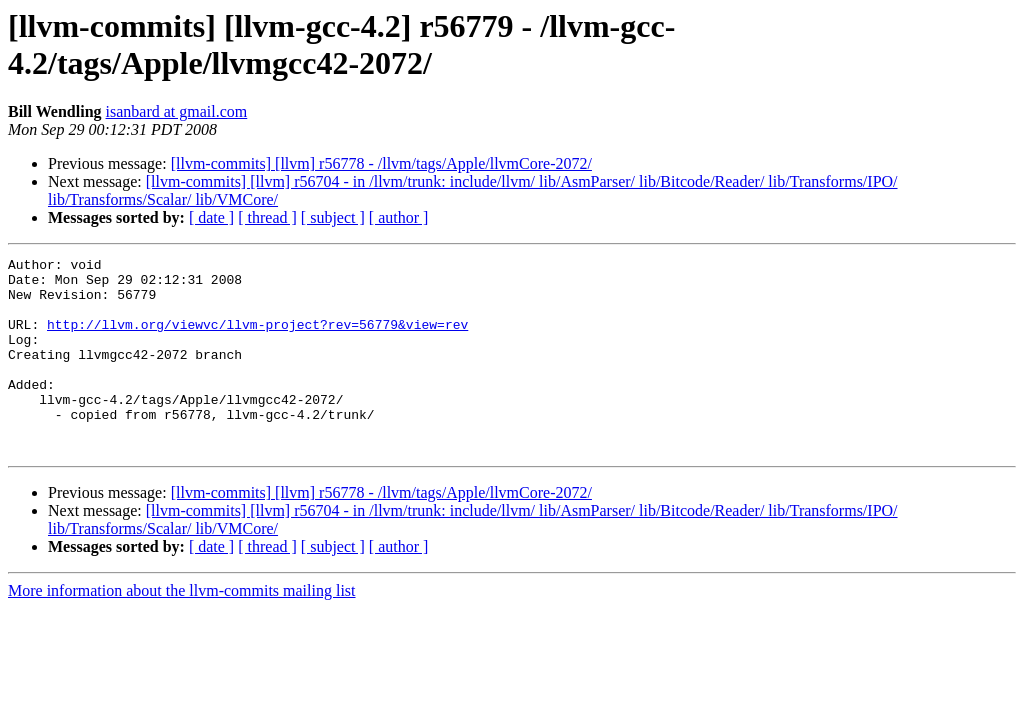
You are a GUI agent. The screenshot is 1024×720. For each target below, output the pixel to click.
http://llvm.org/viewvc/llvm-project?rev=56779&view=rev (257, 339)
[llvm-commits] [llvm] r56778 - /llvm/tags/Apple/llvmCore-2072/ (381, 163)
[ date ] (211, 217)
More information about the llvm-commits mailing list (182, 629)
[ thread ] (267, 217)
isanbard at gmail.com (177, 111)
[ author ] (399, 217)
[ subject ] (333, 217)
